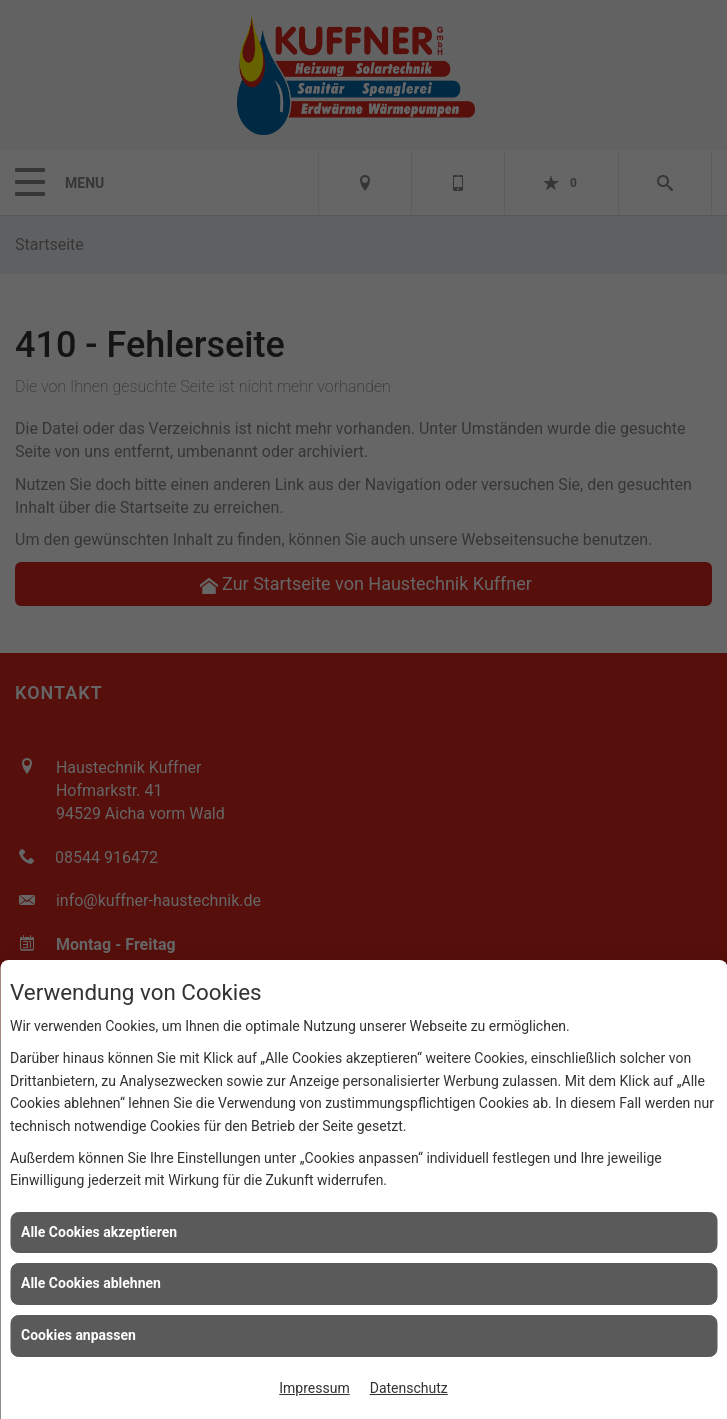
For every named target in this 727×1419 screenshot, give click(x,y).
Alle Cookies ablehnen (91, 1283)
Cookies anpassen (78, 1335)
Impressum (314, 1388)
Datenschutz (409, 1388)
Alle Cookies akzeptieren (99, 1232)
